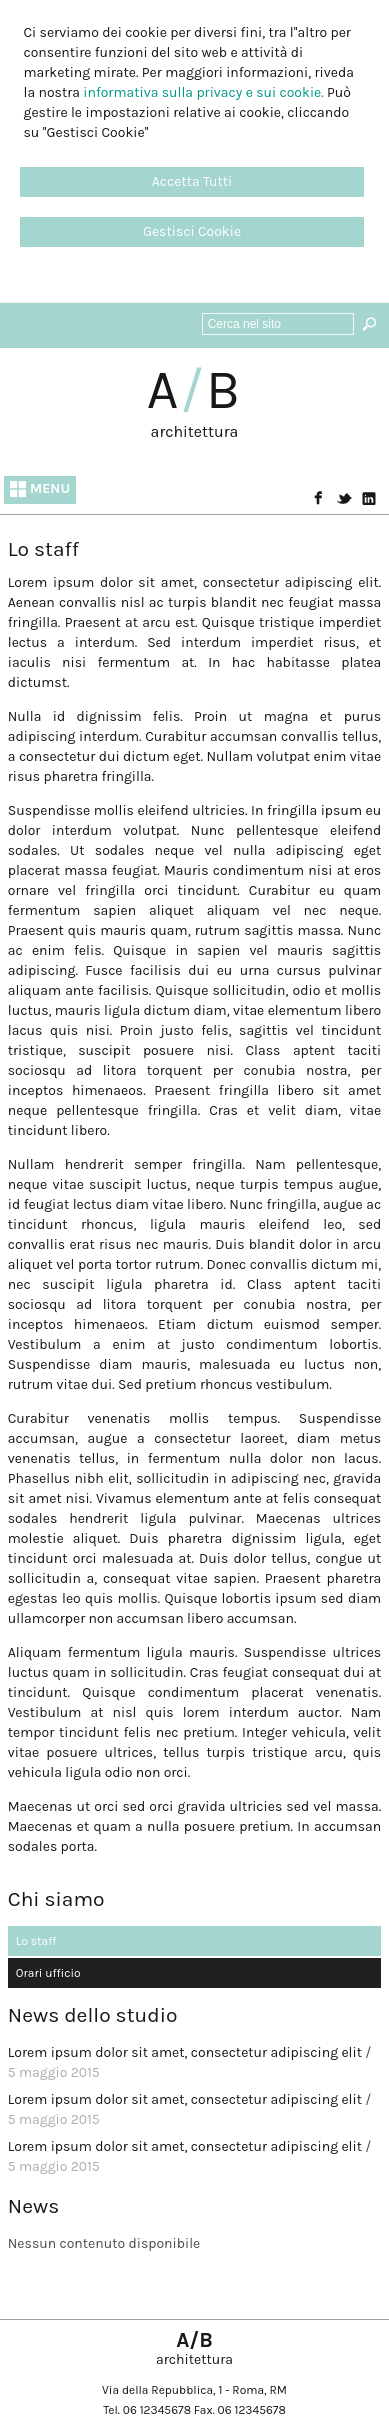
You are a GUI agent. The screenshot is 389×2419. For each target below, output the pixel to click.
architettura (195, 431)
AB (195, 390)
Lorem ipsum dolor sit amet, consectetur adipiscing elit (185, 2052)
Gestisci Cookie (192, 231)
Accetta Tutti (192, 181)
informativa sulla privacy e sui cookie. (203, 92)
